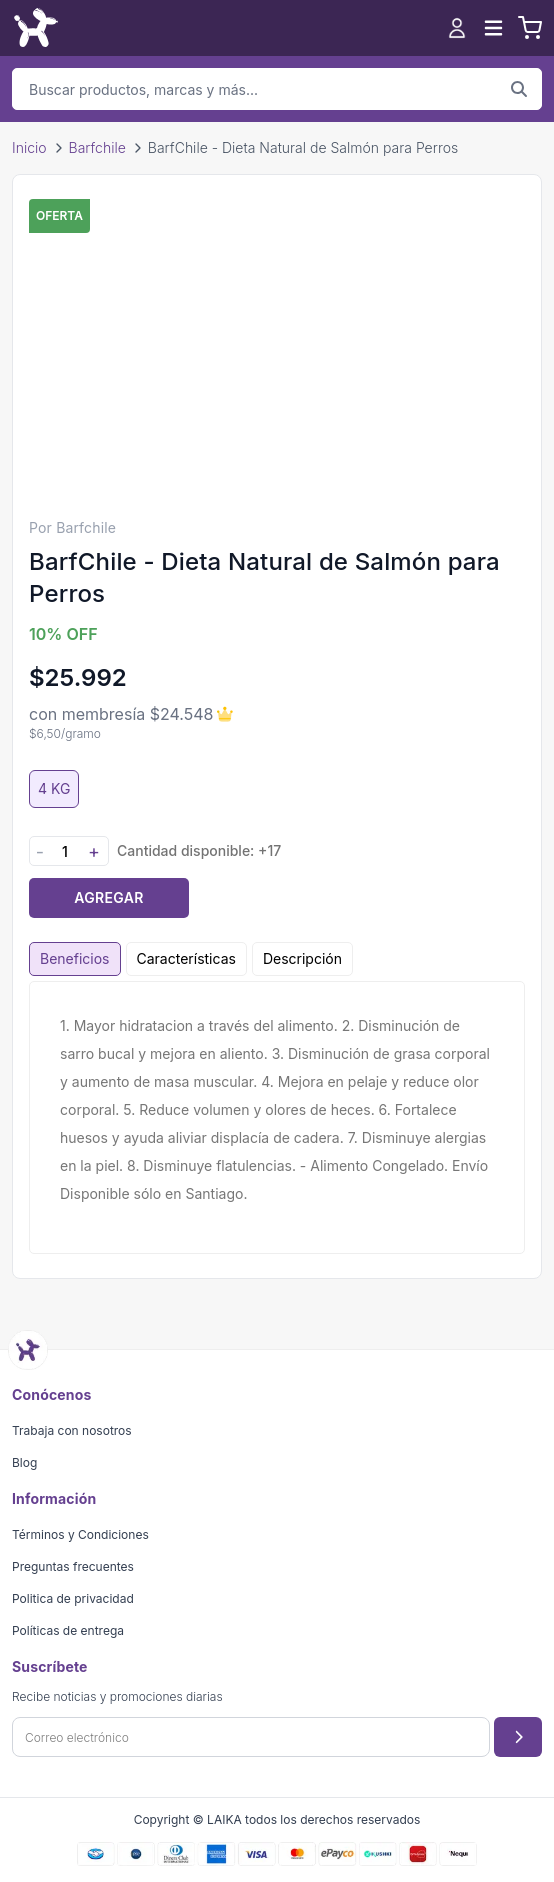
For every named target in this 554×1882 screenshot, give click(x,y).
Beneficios (75, 958)
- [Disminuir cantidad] (40, 851)
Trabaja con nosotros (72, 1430)
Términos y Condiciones (80, 1534)
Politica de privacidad (73, 1598)
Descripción (302, 958)
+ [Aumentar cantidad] (94, 851)
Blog (24, 1462)
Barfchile (97, 147)
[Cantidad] (65, 851)
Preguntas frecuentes (73, 1566)
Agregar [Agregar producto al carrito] (108, 897)
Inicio (29, 147)
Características (186, 958)
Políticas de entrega (68, 1630)
